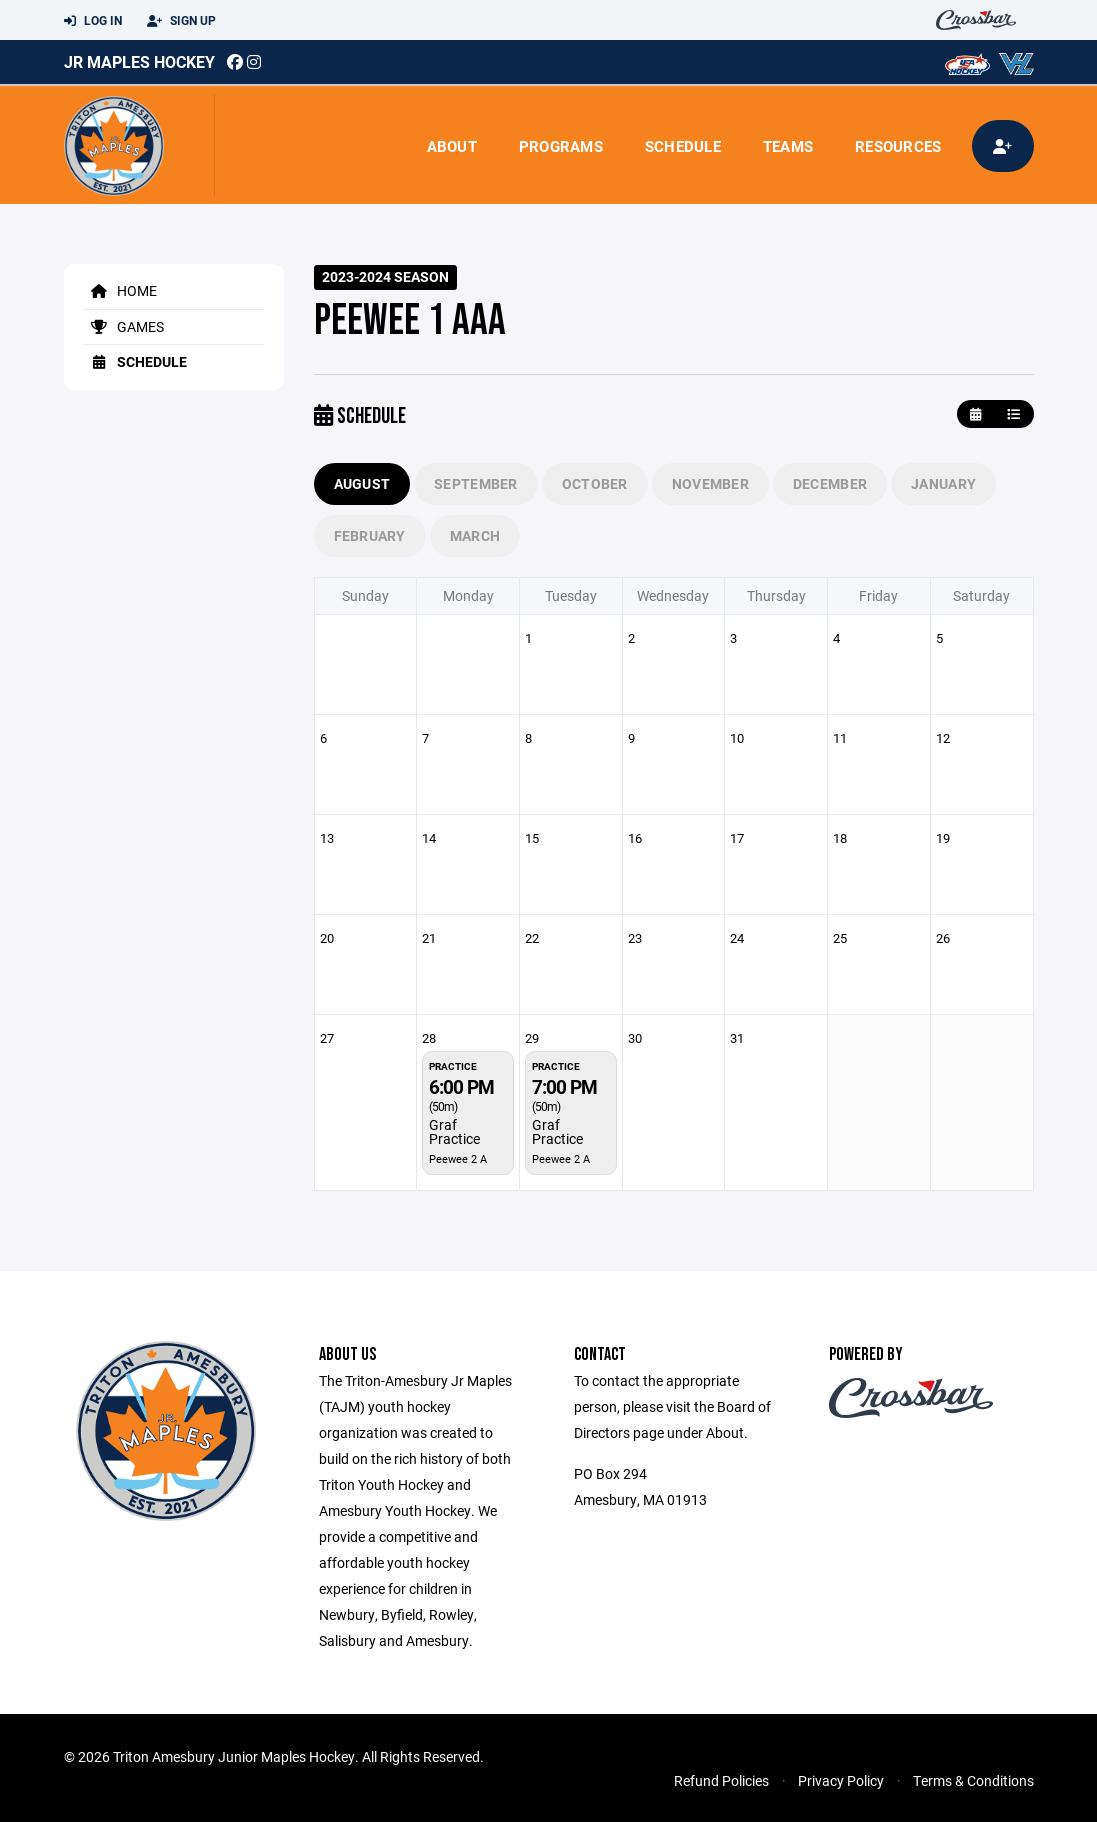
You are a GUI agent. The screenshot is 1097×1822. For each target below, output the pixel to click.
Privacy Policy (841, 1780)
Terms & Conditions (973, 1780)
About (452, 146)
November (710, 483)
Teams (788, 146)
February (370, 535)
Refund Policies (721, 1780)
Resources (898, 146)
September (476, 483)
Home (120, 290)
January (943, 483)
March (475, 535)
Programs (561, 146)
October (595, 483)
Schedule (683, 146)
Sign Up (181, 21)
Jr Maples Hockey (139, 61)
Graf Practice (454, 1131)
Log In (93, 21)
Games (124, 326)
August (362, 483)
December (830, 483)
